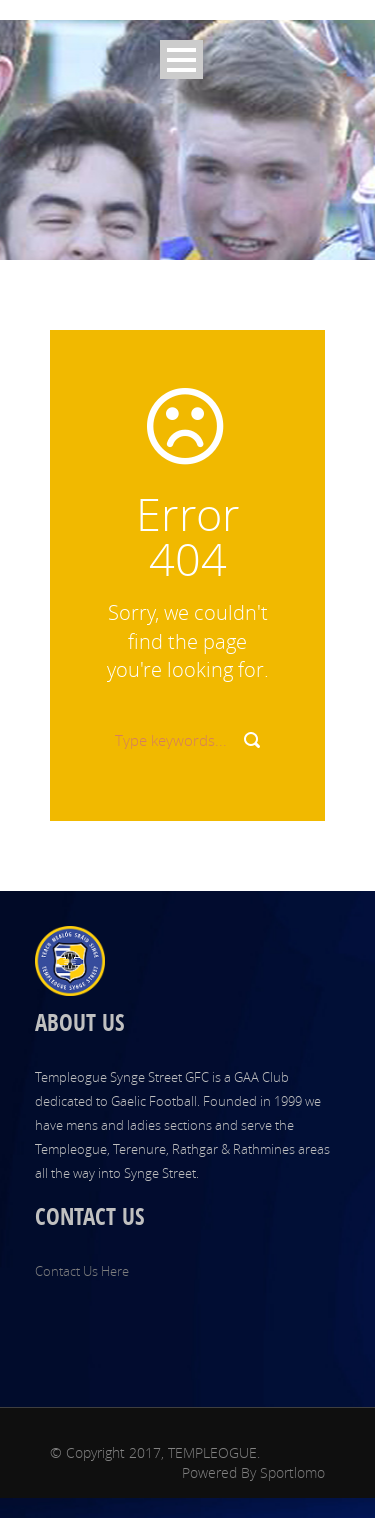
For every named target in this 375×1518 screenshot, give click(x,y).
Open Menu (181, 59)
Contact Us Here (82, 1271)
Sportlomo (292, 1472)
